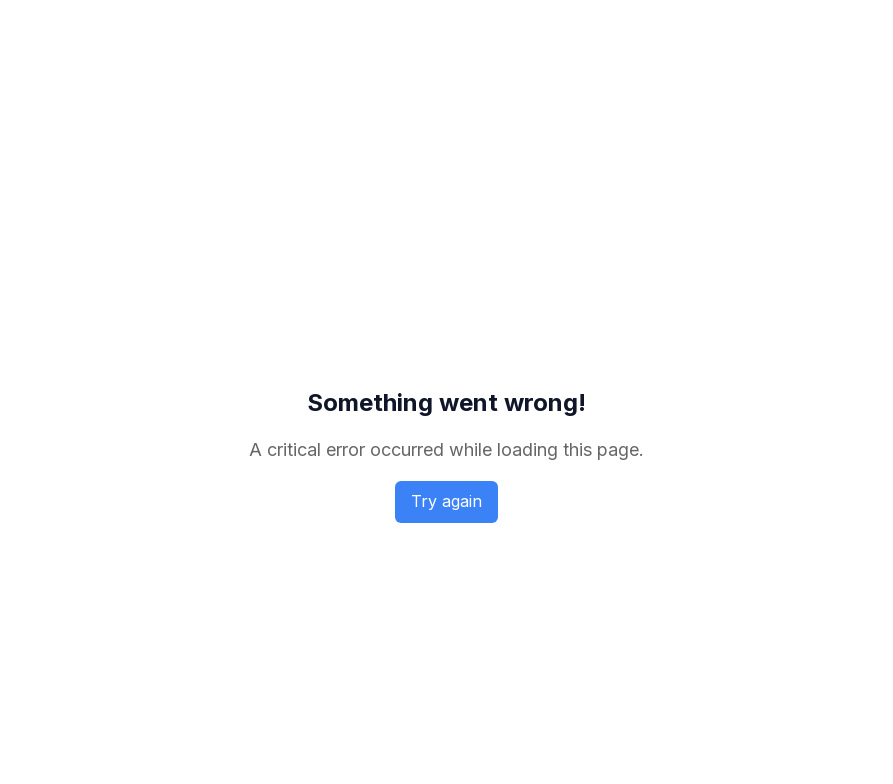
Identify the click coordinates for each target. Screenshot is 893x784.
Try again (446, 501)
